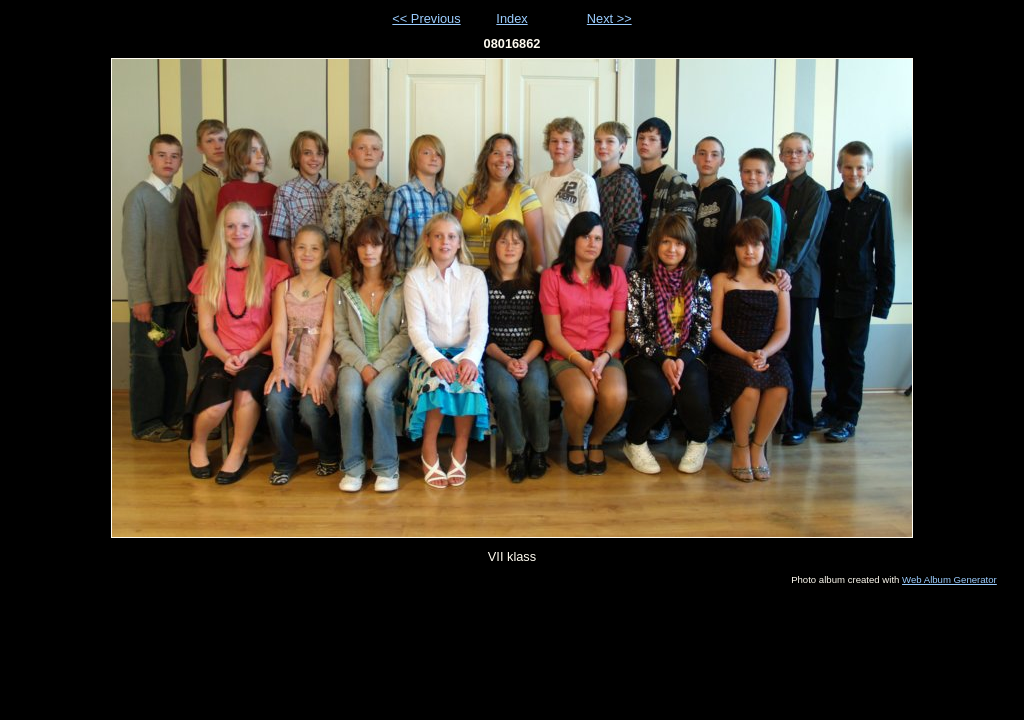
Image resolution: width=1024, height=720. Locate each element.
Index (511, 18)
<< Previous (426, 18)
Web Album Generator (949, 579)
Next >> (609, 18)
